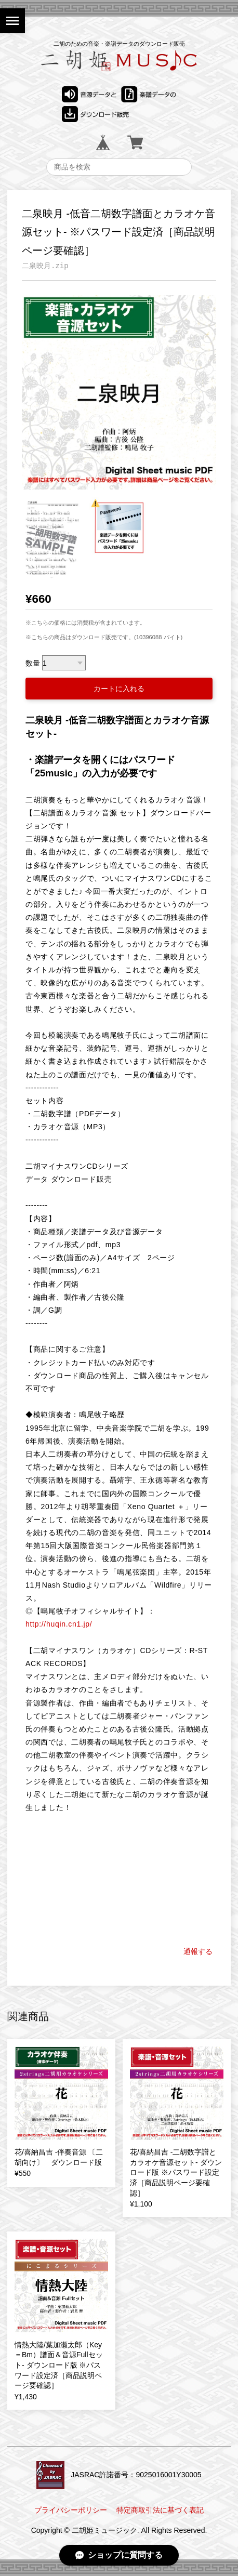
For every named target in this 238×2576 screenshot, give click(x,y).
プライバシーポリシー (70, 2510)
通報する (198, 1951)
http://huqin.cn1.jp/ (58, 1624)
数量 (32, 663)
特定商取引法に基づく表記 (160, 2510)
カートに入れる (119, 688)
